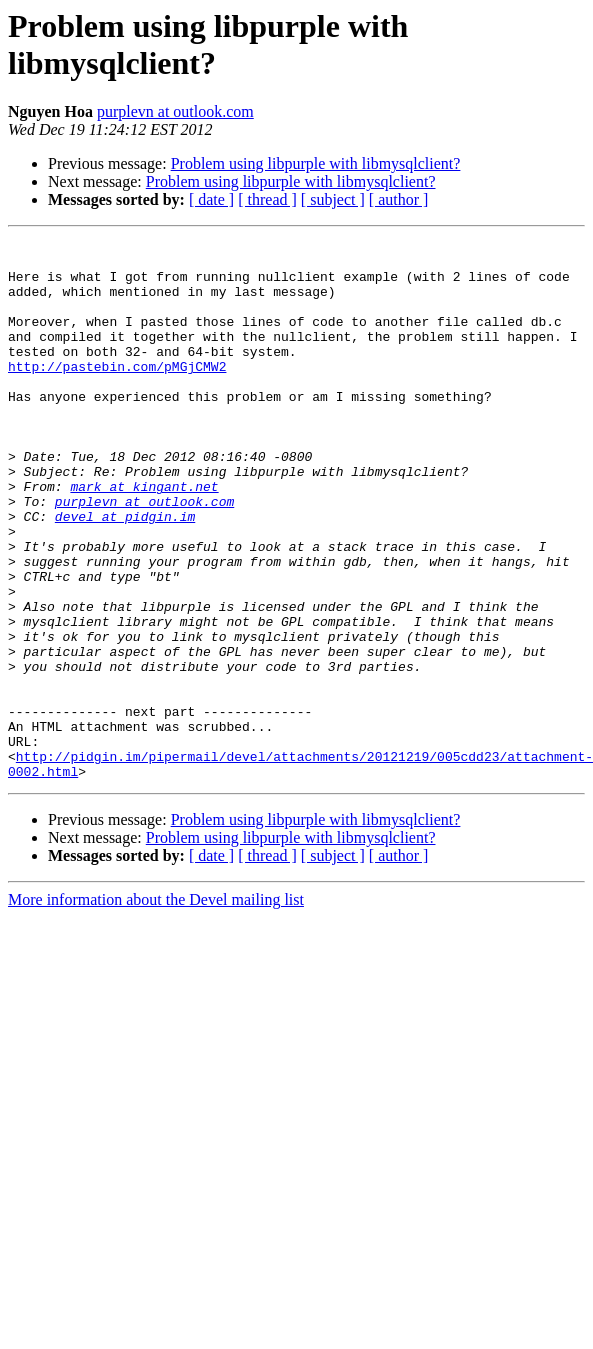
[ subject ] (333, 199)
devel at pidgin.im (125, 573)
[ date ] (211, 199)
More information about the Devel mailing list (156, 1007)
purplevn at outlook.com (175, 111)
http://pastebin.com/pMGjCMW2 (117, 393)
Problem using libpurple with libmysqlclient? (316, 163)
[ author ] (399, 199)
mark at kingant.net (144, 537)
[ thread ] (267, 199)
